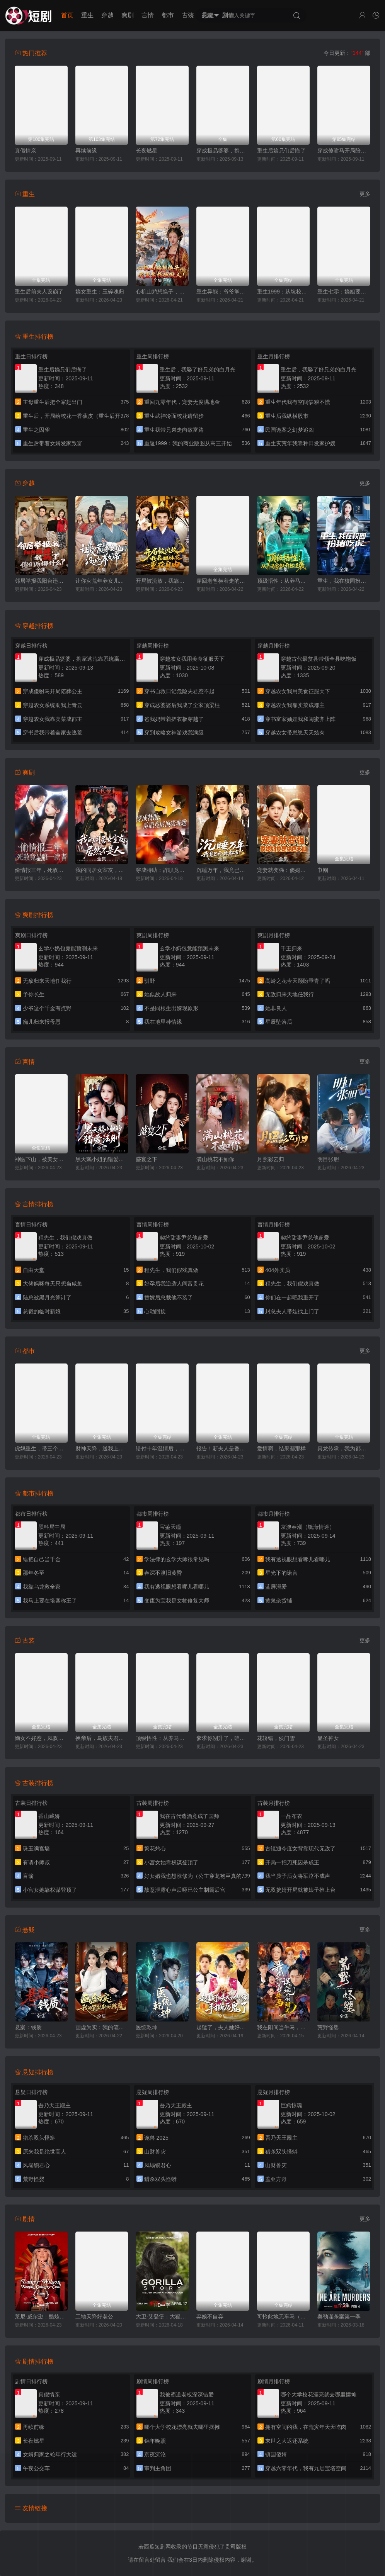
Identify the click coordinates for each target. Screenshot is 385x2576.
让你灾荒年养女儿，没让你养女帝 (101, 581)
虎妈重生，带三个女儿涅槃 (41, 1448)
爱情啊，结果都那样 (281, 1448)
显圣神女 (328, 1738)
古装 (188, 15)
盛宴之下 (146, 1159)
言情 (147, 15)
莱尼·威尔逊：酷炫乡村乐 (41, 2316)
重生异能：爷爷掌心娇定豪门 (222, 291)
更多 (364, 194)
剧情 (228, 15)
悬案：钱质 (28, 2027)
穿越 (107, 15)
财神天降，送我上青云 (101, 1448)
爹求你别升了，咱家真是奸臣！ (222, 1738)
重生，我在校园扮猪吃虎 (343, 581)
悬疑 (208, 15)
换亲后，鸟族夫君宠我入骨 (101, 1738)
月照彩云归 (270, 1159)
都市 (168, 15)
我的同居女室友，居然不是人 (101, 870)
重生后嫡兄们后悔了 (281, 151)
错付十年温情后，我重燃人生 (162, 1448)
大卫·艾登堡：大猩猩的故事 (162, 2316)
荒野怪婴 (328, 2027)
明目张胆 (328, 1159)
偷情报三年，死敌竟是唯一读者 (41, 870)
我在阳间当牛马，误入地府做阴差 (283, 2027)
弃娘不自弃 (209, 2316)
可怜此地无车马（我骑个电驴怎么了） (283, 2316)
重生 (87, 15)
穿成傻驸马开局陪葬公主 (343, 151)
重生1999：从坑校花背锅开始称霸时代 (283, 291)
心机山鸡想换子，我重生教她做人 (162, 291)
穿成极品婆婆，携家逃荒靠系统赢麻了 (222, 151)
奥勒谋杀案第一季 (339, 2316)
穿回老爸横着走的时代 (222, 581)
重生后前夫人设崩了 (39, 291)
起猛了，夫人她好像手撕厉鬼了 (222, 2027)
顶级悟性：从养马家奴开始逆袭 (283, 581)
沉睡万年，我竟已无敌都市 (222, 870)
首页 (67, 15)
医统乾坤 (146, 2027)
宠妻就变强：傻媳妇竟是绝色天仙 (283, 870)
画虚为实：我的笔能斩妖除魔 (101, 2027)
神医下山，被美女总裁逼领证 (41, 1159)
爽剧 (127, 15)
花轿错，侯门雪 (276, 1738)
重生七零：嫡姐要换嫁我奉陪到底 (343, 291)
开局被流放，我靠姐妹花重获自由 (162, 581)
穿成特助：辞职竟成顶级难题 (162, 870)
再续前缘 (86, 151)
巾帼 (322, 870)
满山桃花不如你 (215, 1159)
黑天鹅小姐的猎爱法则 (101, 1159)
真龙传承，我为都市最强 (343, 1448)
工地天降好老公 (94, 2316)
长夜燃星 (146, 151)
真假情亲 (25, 151)
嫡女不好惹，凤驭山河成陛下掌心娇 (41, 1738)
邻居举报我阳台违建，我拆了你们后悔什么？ (41, 581)
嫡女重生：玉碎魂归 (99, 291)
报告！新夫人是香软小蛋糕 (222, 1448)
